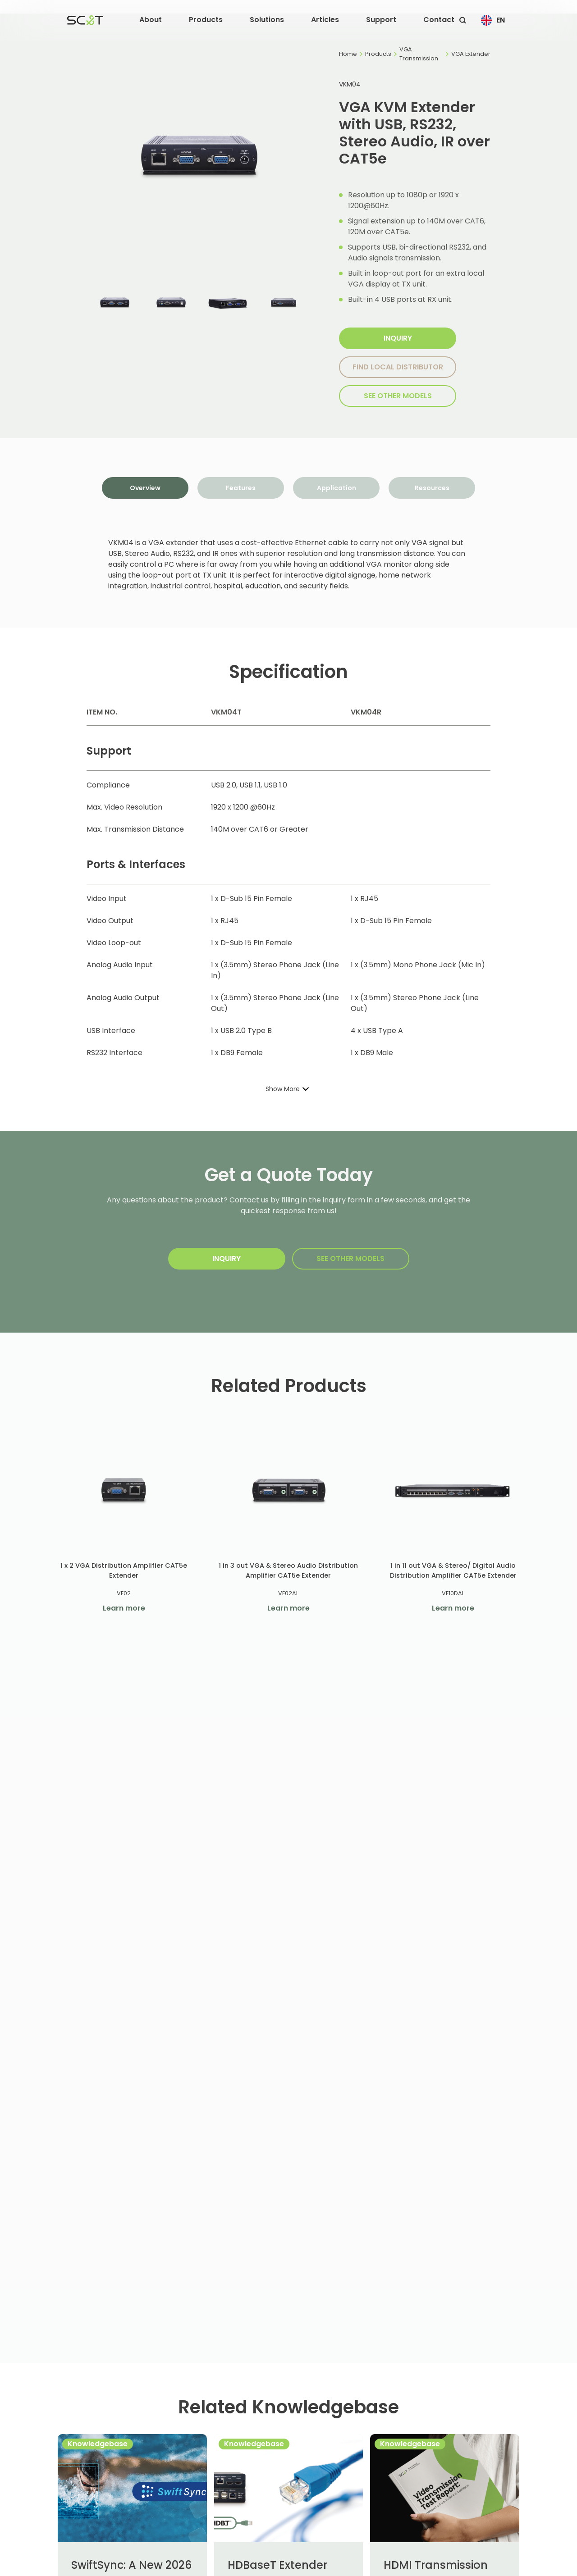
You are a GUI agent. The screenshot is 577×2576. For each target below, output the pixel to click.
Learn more (124, 1608)
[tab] (145, 488)
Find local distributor (398, 367)
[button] (150, 20)
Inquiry (398, 338)
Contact (438, 19)
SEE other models (398, 396)
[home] (85, 20)
